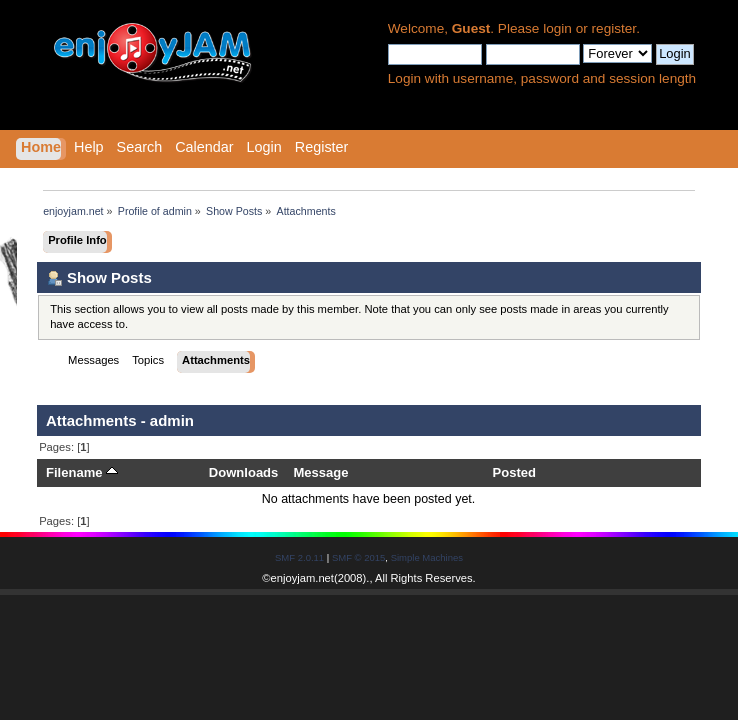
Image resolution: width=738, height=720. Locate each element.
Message (320, 472)
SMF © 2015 (358, 557)
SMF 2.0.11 (299, 557)
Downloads (244, 472)
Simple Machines (427, 557)
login (557, 28)
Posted (514, 472)
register (614, 28)
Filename (82, 472)
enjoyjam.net (302, 578)
